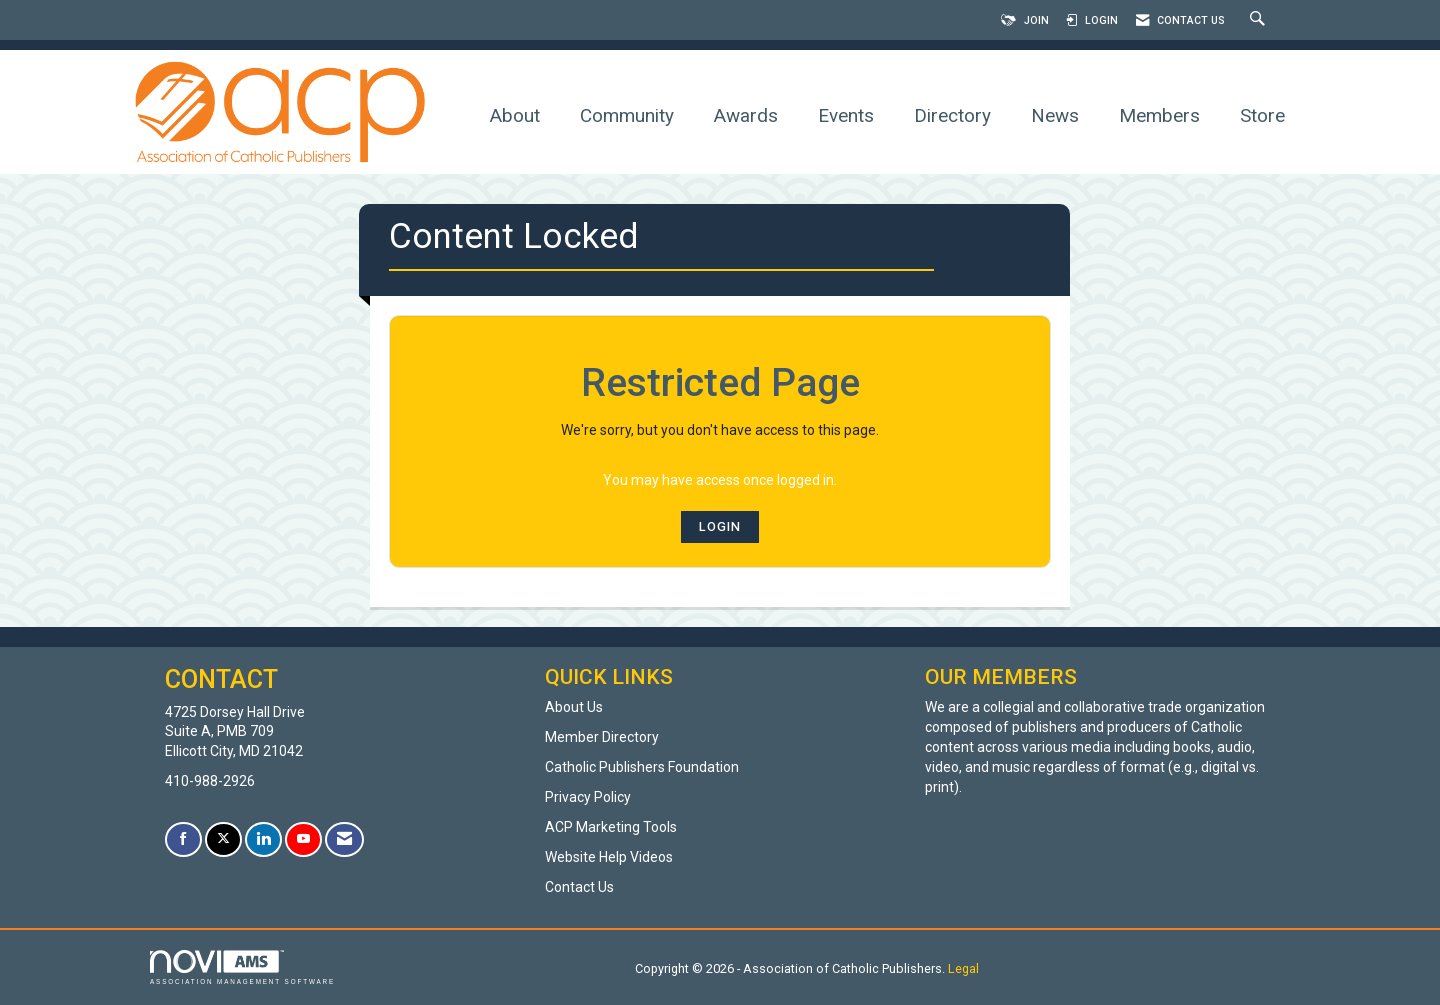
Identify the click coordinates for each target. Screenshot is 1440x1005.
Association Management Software (242, 967)
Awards (746, 115)
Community (627, 115)
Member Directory (602, 737)
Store (1262, 115)
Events (846, 115)
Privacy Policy (588, 797)
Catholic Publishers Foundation (642, 767)
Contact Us (579, 887)
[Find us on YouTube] (303, 839)
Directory (952, 115)
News (1055, 115)
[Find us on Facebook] (183, 839)
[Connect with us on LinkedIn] (263, 839)
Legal (963, 968)
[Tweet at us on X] (223, 839)
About (515, 115)
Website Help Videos (609, 857)
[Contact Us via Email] (344, 839)
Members (1159, 115)
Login (720, 526)
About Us (574, 707)
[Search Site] (1260, 20)
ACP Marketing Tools (611, 827)
